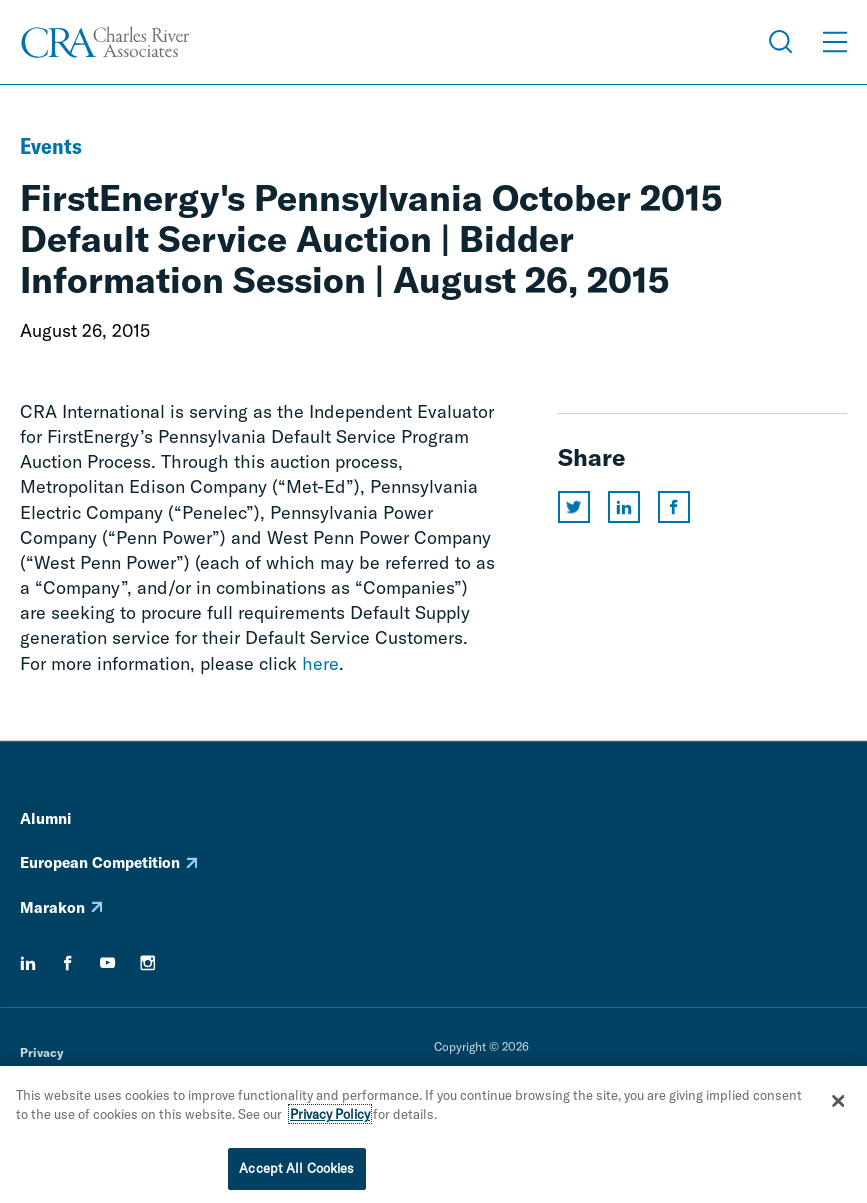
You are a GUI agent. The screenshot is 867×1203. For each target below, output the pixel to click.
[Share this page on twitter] (574, 507)
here (320, 663)
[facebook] (68, 963)
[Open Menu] (835, 42)
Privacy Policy (330, 1118)
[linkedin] (28, 963)
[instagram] (148, 963)
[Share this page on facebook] (674, 507)
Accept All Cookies (296, 1172)
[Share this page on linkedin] (624, 507)
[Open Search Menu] (781, 42)
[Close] (838, 1104)
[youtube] (108, 963)
